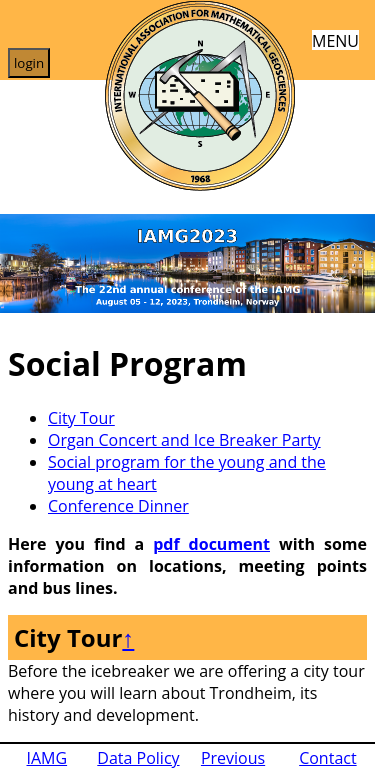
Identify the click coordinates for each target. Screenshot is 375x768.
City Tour (81, 418)
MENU (335, 39)
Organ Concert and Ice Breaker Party (184, 440)
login (29, 63)
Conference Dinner (118, 506)
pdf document (211, 544)
